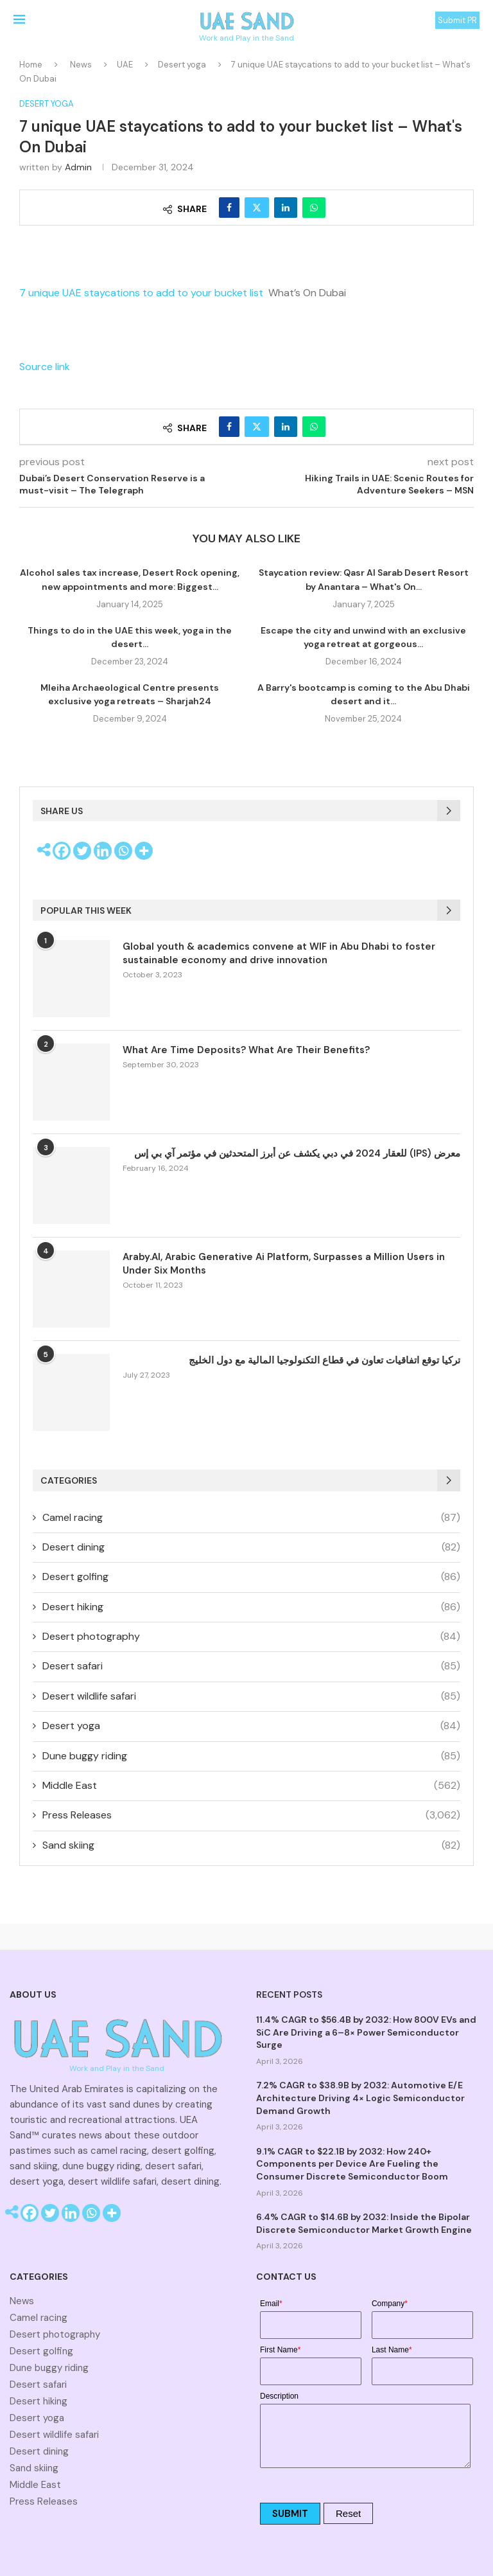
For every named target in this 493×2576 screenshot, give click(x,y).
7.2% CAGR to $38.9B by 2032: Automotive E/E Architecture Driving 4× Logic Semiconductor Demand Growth (360, 2097)
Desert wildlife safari (251, 1696)
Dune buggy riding (251, 1756)
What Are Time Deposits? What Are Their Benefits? (246, 1050)
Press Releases (251, 1815)
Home (30, 64)
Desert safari (251, 1666)
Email (271, 2303)
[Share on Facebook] (229, 207)
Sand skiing (251, 1845)
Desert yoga (182, 64)
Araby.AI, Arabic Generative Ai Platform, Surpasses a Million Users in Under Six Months (284, 1263)
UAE (125, 64)
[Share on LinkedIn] (285, 207)
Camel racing (251, 1518)
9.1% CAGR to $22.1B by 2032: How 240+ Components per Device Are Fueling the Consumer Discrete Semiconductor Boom (352, 2163)
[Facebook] (62, 851)
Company (390, 2303)
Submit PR (457, 20)
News (81, 64)
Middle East (251, 1786)
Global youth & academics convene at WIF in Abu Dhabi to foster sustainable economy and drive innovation (279, 953)
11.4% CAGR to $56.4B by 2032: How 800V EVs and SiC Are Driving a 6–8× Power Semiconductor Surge (366, 2032)
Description (279, 2396)
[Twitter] (82, 851)
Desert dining (251, 1547)
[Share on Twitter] (257, 207)
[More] (144, 851)
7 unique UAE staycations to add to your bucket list (141, 292)
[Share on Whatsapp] (313, 207)
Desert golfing (251, 1577)
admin (78, 167)
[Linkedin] (103, 851)
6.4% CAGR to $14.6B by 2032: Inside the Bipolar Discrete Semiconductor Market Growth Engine (364, 2223)
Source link (44, 366)
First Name (280, 2349)
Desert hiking (251, 1607)
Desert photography (251, 1637)
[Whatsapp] (123, 851)
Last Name (392, 2349)
